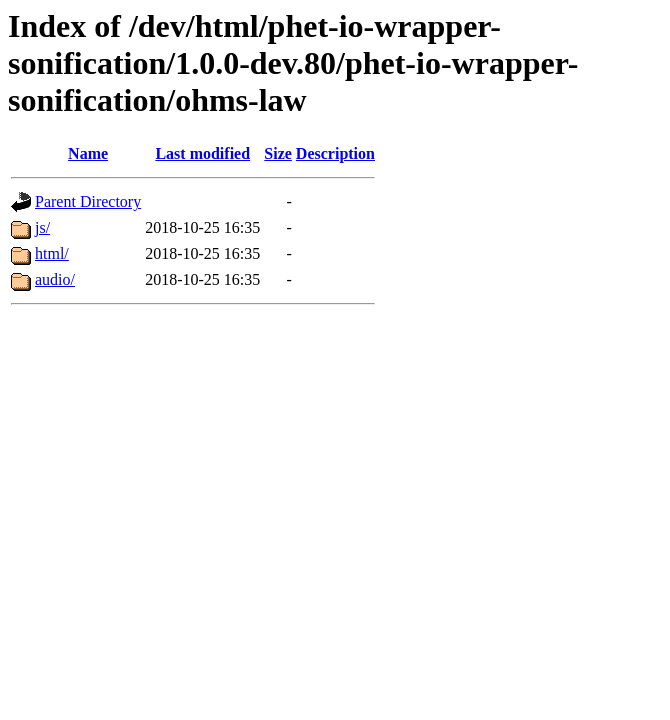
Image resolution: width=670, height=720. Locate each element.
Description (335, 153)
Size (278, 153)
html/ (52, 253)
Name (88, 153)
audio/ (55, 279)
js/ (42, 227)
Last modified (202, 153)
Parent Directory (88, 201)
